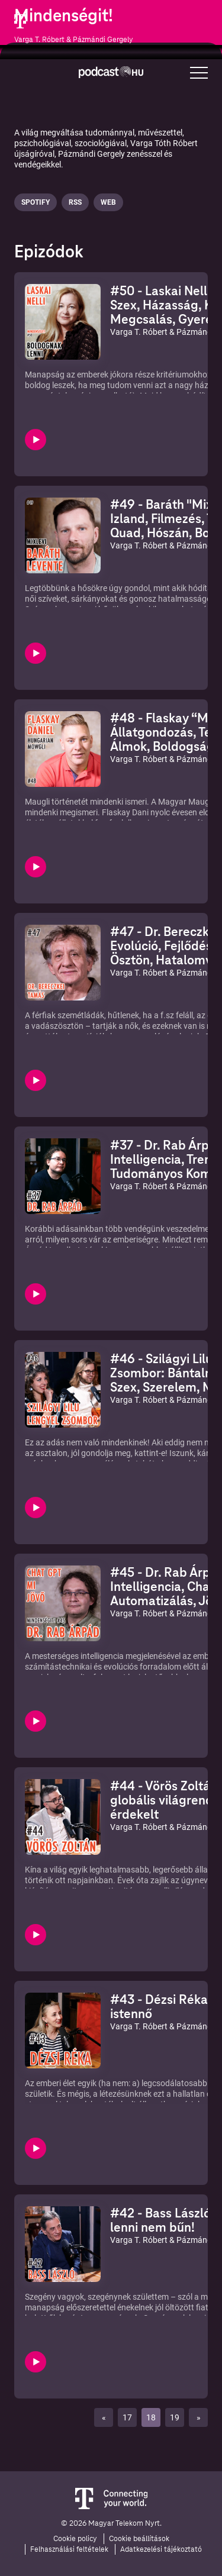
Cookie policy (75, 2538)
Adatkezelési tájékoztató (161, 2549)
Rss (75, 202)
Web (108, 202)
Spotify (35, 202)
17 (127, 2417)
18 (151, 2417)
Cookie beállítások (139, 2538)
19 (174, 2417)
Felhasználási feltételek (69, 2549)
